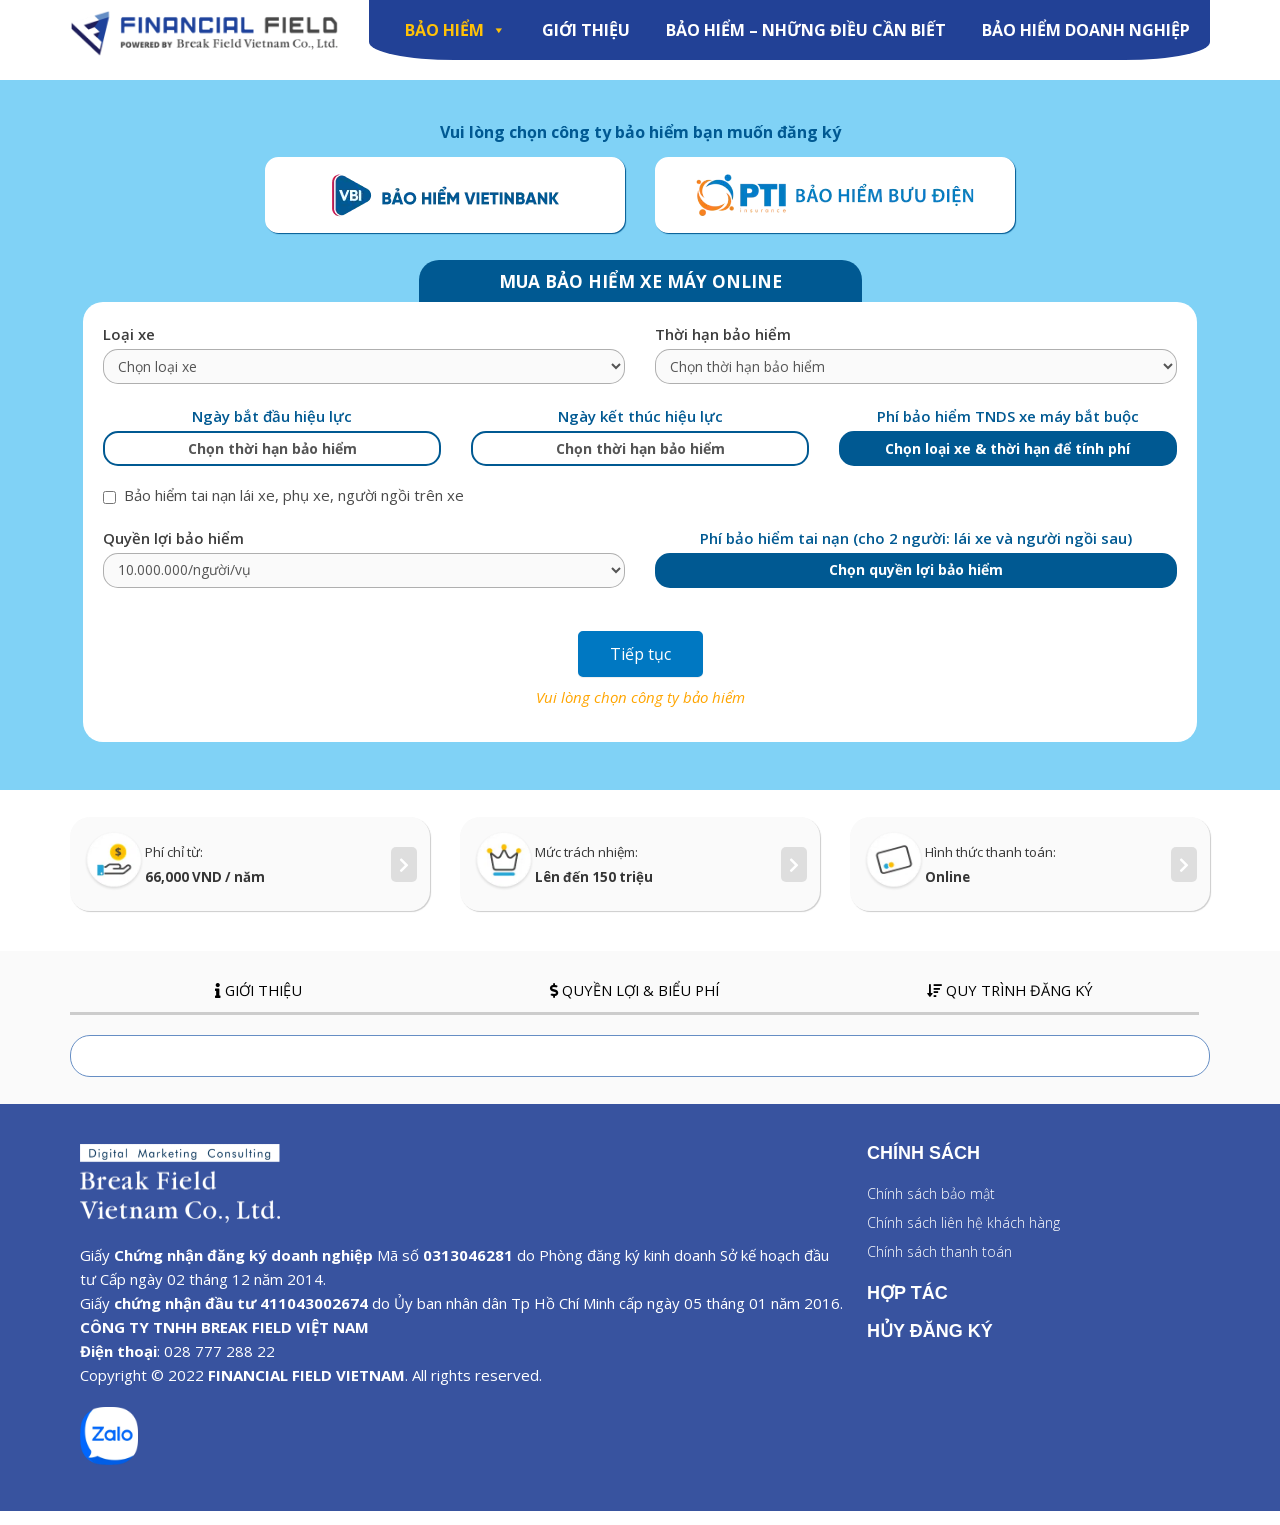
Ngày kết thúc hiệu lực (640, 430)
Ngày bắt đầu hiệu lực (272, 430)
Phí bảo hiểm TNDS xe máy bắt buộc (1008, 430)
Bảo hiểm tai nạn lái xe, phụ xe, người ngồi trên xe (283, 509)
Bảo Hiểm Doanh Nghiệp (1086, 30)
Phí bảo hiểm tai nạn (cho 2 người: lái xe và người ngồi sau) (916, 551)
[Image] (204, 33)
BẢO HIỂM (455, 30)
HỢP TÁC (907, 1306)
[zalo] (109, 1473)
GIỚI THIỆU (586, 30)
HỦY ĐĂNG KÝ (930, 1344)
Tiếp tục (640, 667)
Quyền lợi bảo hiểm (173, 551)
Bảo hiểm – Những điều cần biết (806, 30)
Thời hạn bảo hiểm (723, 348)
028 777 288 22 (219, 1365)
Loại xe (129, 348)
